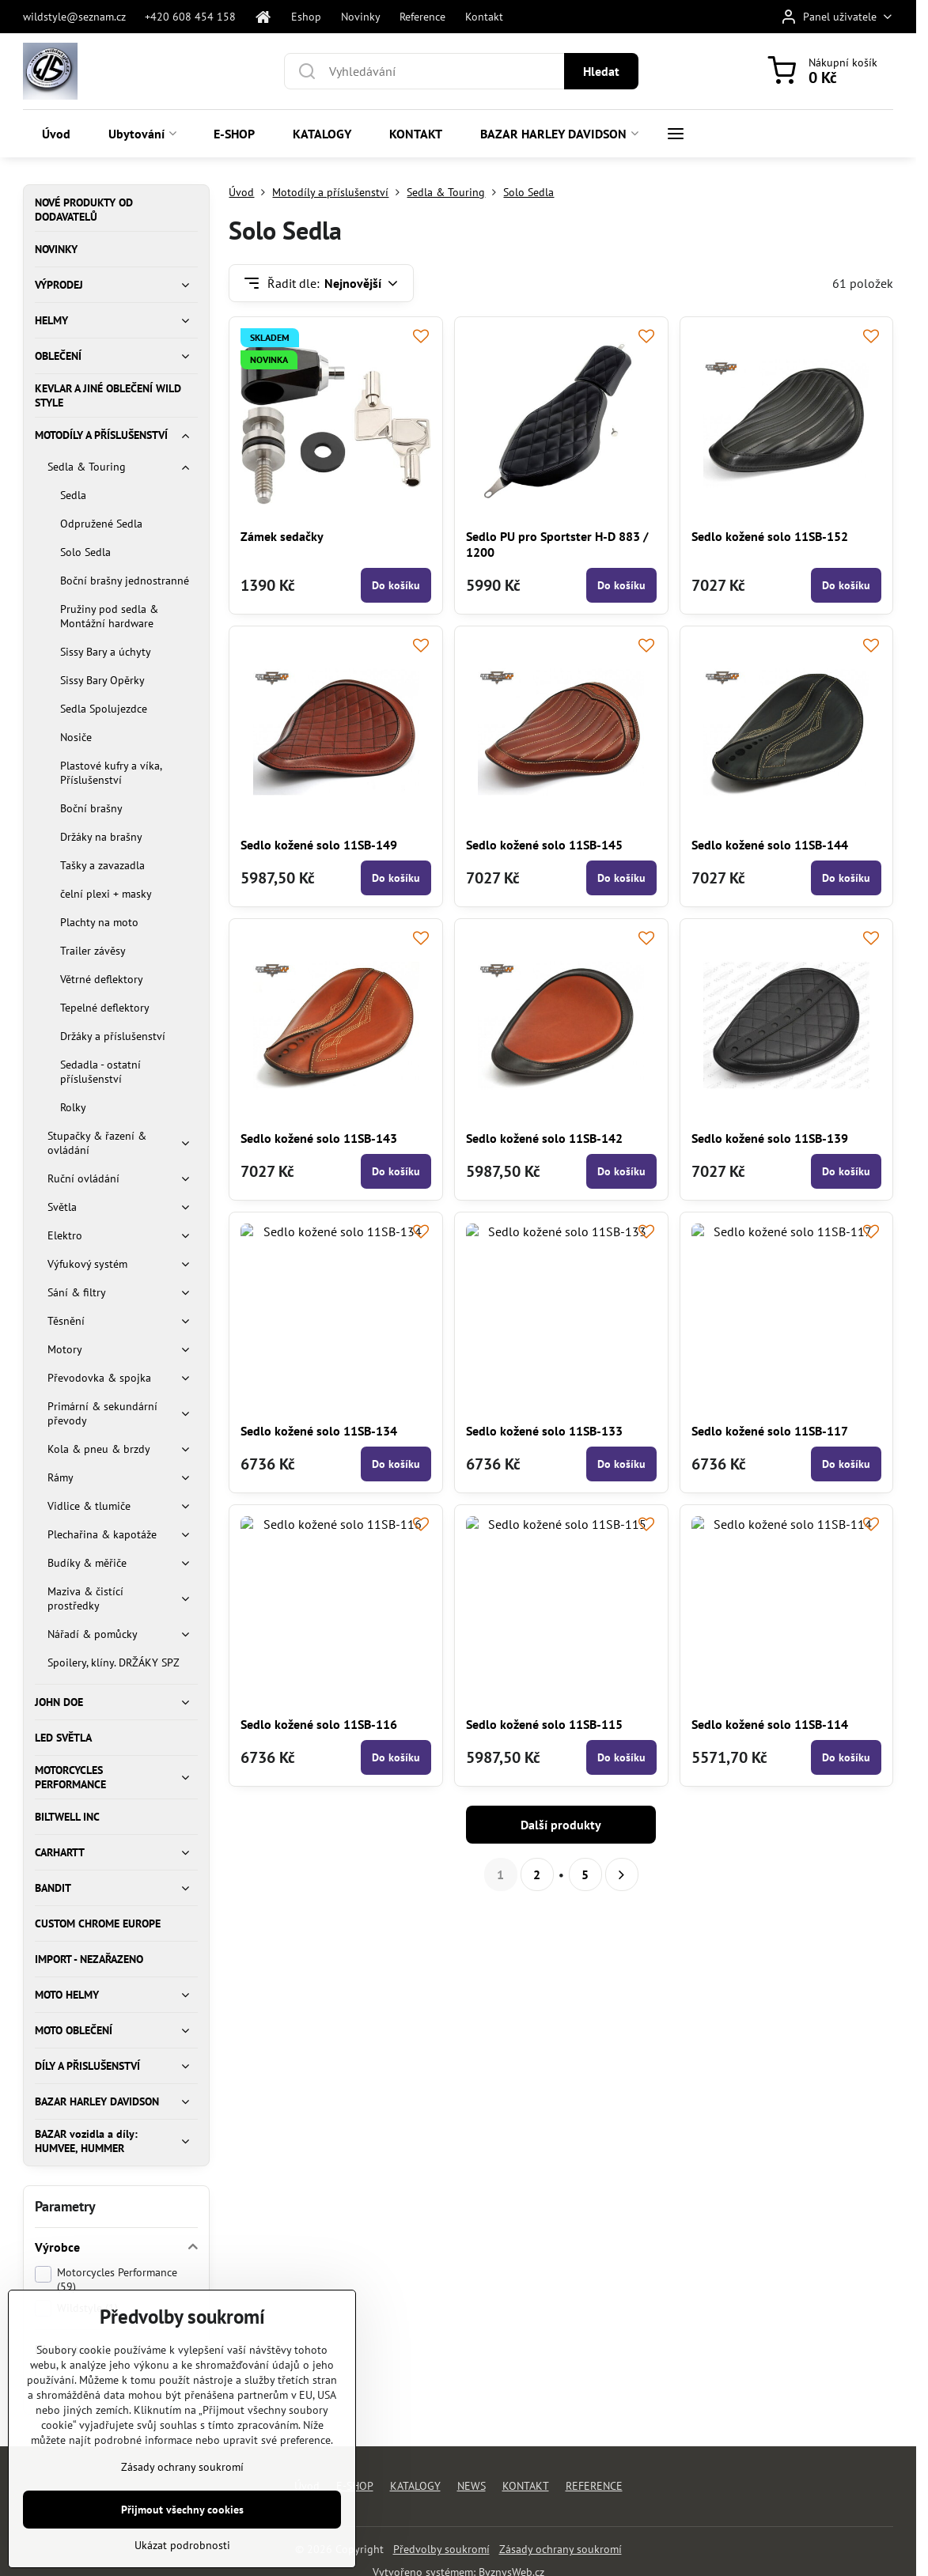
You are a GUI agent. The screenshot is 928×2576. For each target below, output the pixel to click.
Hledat (601, 71)
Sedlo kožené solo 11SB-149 (319, 845)
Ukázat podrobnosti (182, 2545)
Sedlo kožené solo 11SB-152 (769, 536)
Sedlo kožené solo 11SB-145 (544, 845)
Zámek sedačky (282, 536)
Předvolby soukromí (441, 2549)
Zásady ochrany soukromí (560, 2549)
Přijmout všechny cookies (182, 2509)
